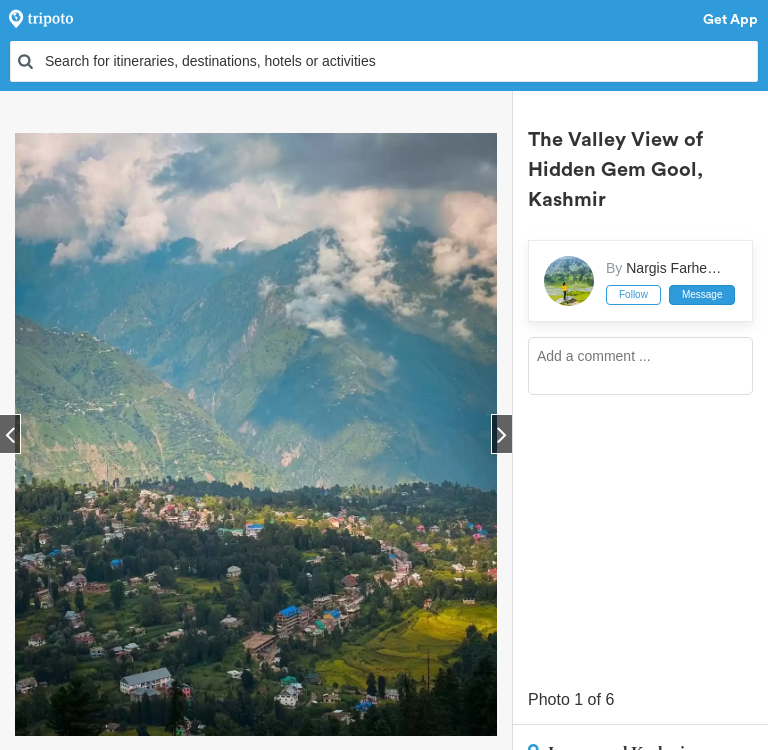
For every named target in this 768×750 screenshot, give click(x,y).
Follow (633, 294)
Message (702, 294)
